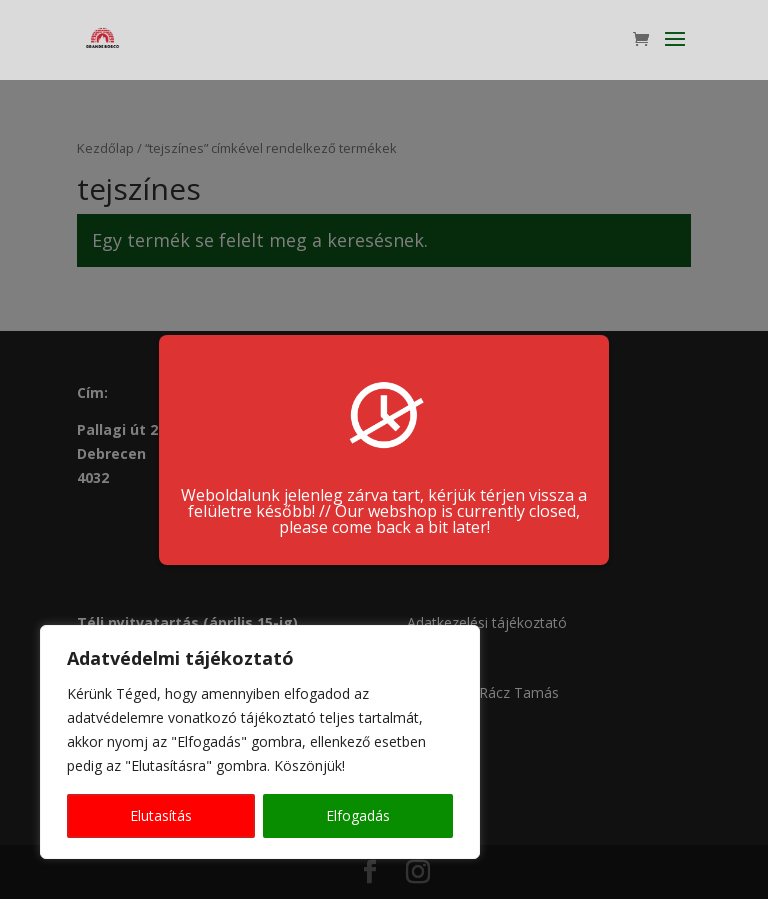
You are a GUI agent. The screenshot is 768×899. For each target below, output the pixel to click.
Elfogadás (358, 815)
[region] (260, 742)
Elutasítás (161, 815)
